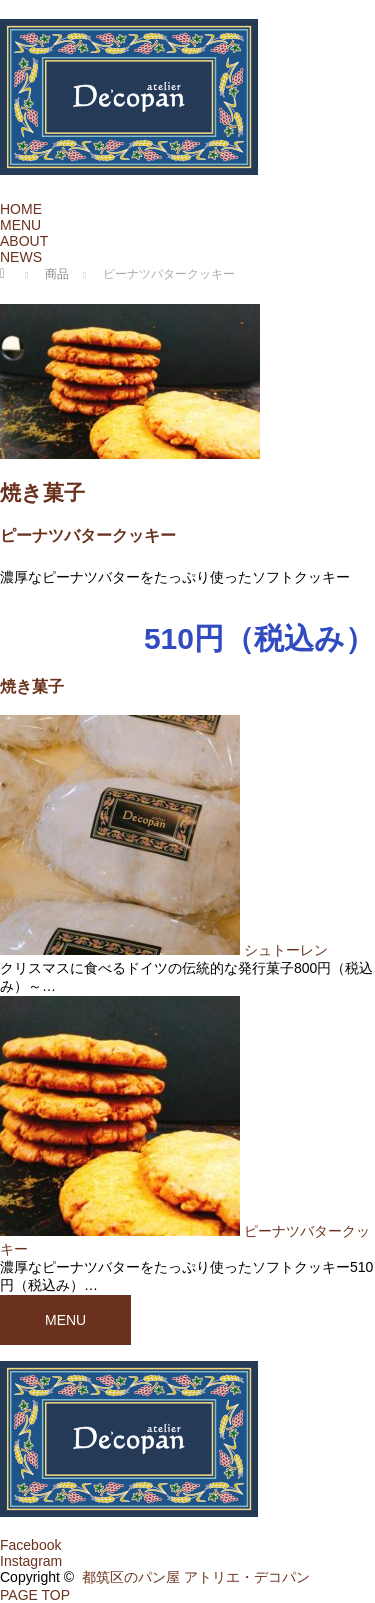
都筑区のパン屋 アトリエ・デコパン (196, 1577)
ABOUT (24, 241)
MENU (20, 225)
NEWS (21, 257)
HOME (21, 209)
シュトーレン (293, 950)
